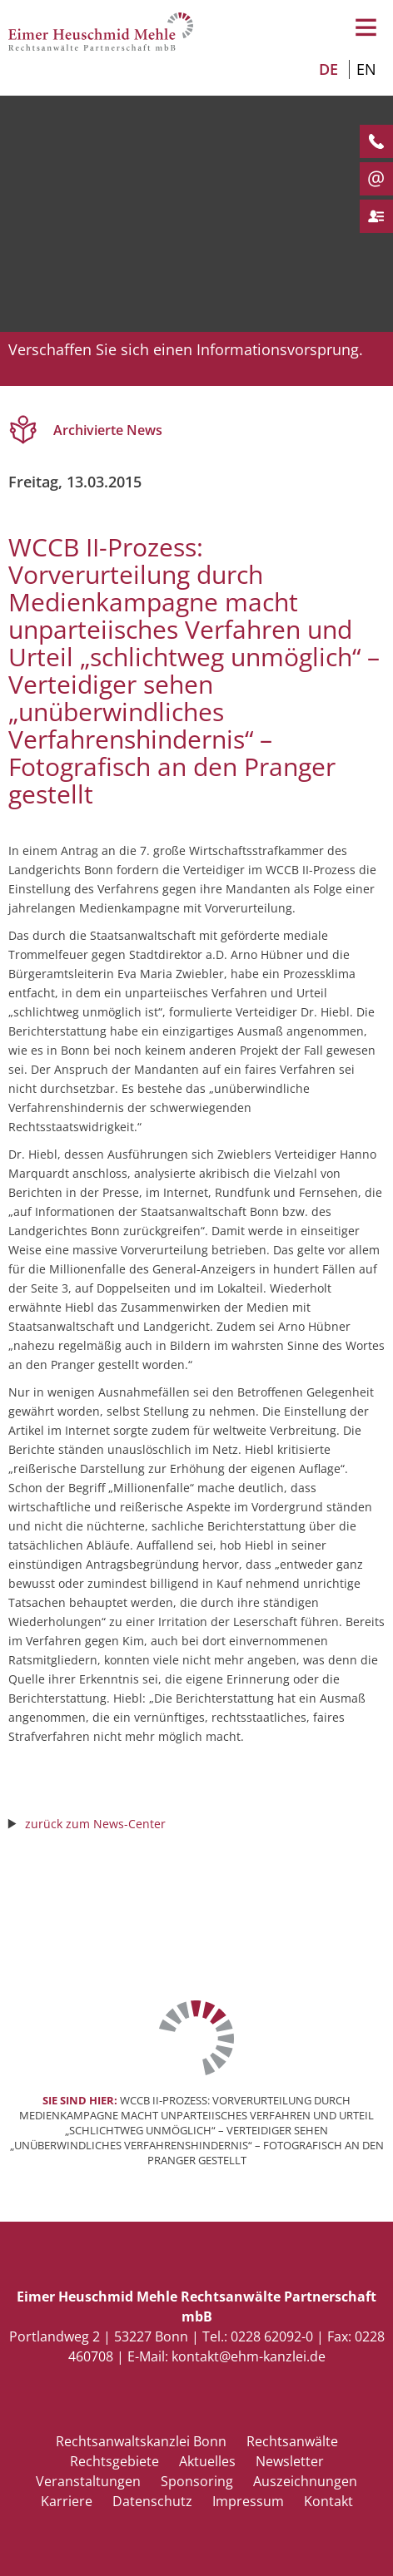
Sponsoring (197, 2481)
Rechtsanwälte (292, 2441)
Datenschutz (152, 2501)
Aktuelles (207, 2461)
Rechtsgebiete (114, 2461)
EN (366, 69)
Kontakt (328, 2501)
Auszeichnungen (305, 2481)
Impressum (248, 2501)
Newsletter (290, 2461)
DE (328, 69)
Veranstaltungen (88, 2481)
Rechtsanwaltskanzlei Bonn (141, 2441)
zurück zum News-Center (95, 1824)
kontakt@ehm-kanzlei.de (249, 2356)
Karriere (66, 2501)
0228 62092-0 (272, 2336)
